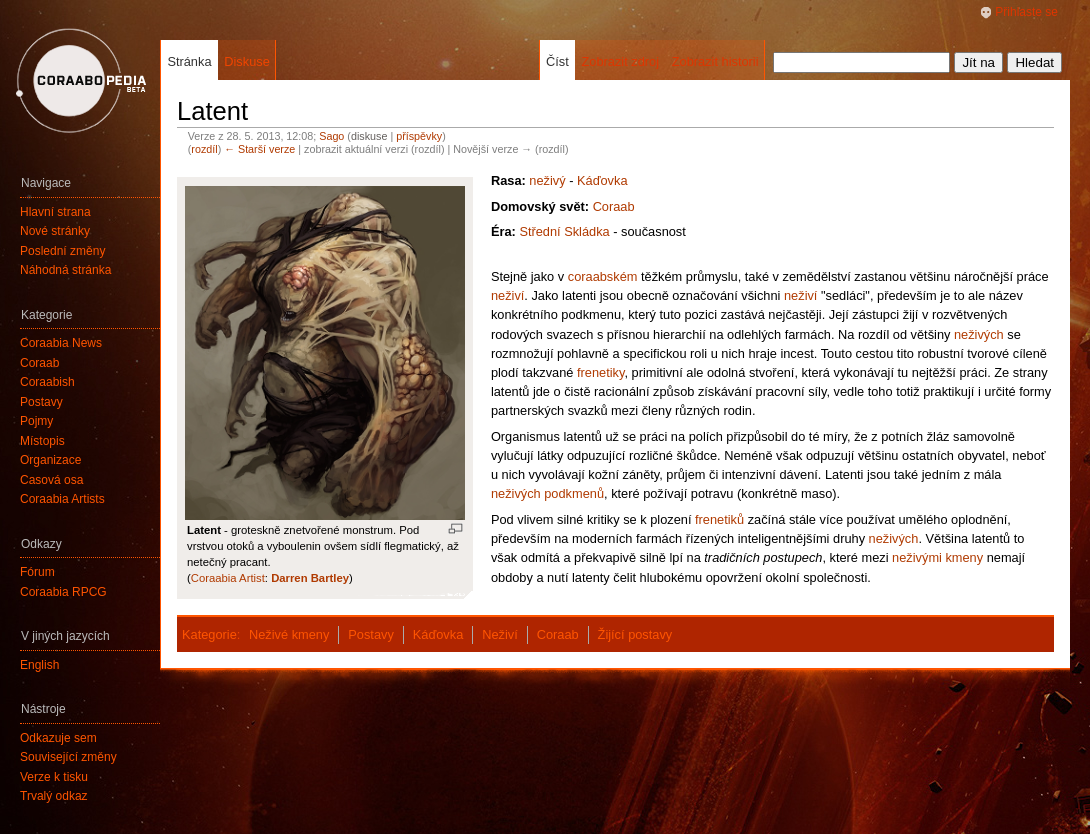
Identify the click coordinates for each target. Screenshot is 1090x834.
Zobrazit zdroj (620, 61)
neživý (547, 180)
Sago (331, 136)
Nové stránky (55, 231)
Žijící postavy (635, 634)
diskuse (369, 136)
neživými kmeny (937, 557)
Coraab (614, 206)
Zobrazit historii (715, 61)
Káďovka (602, 180)
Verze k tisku (54, 777)
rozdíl (204, 149)
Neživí (500, 634)
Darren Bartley (310, 578)
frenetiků (719, 519)
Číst (557, 61)
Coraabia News (61, 343)
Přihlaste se (1026, 12)
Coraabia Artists (62, 499)
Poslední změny (62, 251)
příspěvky (419, 136)
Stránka (189, 61)
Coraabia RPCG (63, 592)
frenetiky (600, 372)
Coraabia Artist (228, 578)
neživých (979, 334)
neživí (507, 295)
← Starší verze (259, 149)
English (39, 665)
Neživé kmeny (289, 634)
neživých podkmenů (547, 493)
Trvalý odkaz (54, 796)
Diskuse (247, 61)
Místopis (42, 441)
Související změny (68, 757)
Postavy (371, 634)
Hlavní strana (55, 212)
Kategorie (209, 634)
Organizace (50, 460)
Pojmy (36, 421)
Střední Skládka (564, 231)
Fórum (37, 572)
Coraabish (47, 382)
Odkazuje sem (58, 738)
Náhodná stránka (65, 270)
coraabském (603, 276)
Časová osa (51, 480)
